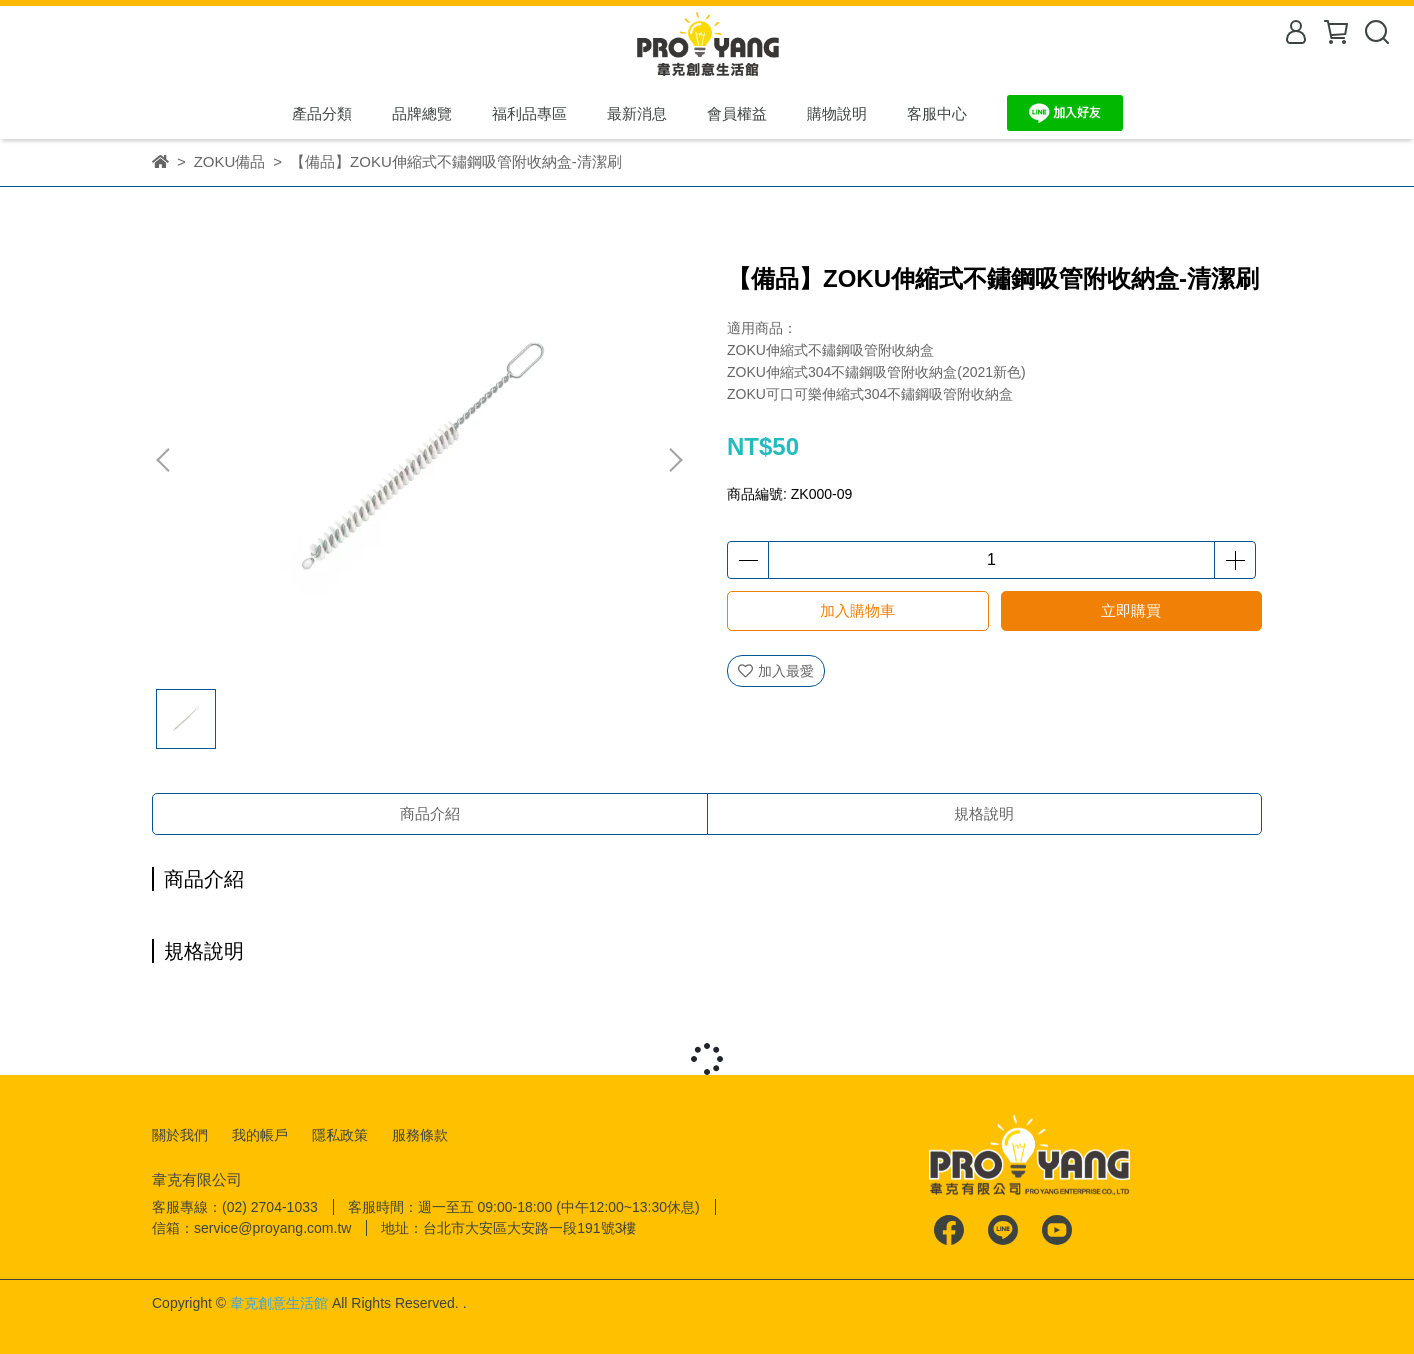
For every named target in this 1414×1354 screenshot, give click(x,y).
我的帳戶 (260, 1135)
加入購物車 (857, 610)
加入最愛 (776, 671)
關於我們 (180, 1135)
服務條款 (420, 1135)
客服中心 (937, 113)
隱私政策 (340, 1135)
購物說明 (837, 113)
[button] (675, 460)
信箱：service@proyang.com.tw (251, 1228)
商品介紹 (430, 813)
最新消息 (637, 113)
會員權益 (737, 113)
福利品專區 (529, 113)
